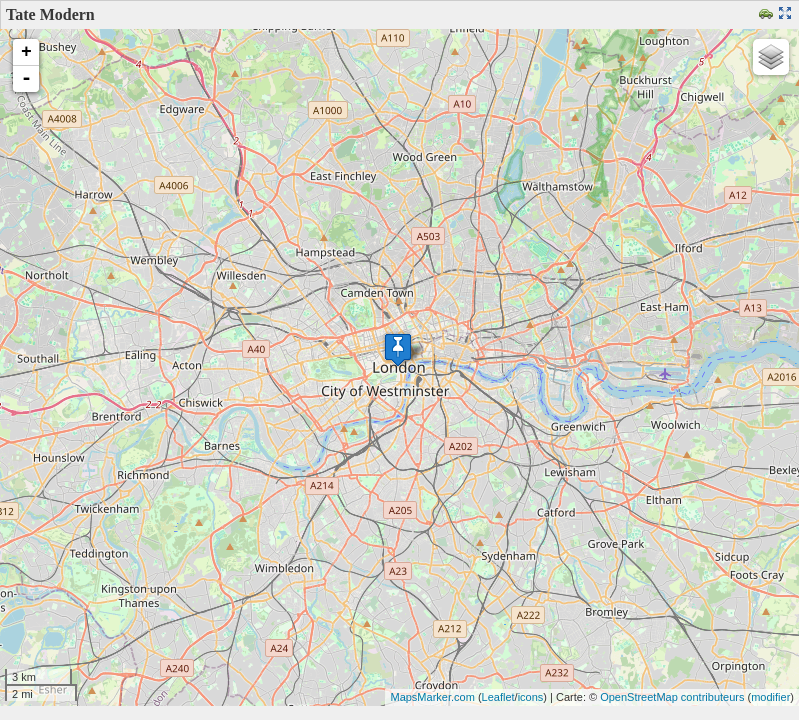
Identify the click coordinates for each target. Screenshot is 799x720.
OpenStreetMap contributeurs (672, 697)
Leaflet (498, 697)
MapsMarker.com (432, 697)
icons (531, 697)
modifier (770, 697)
